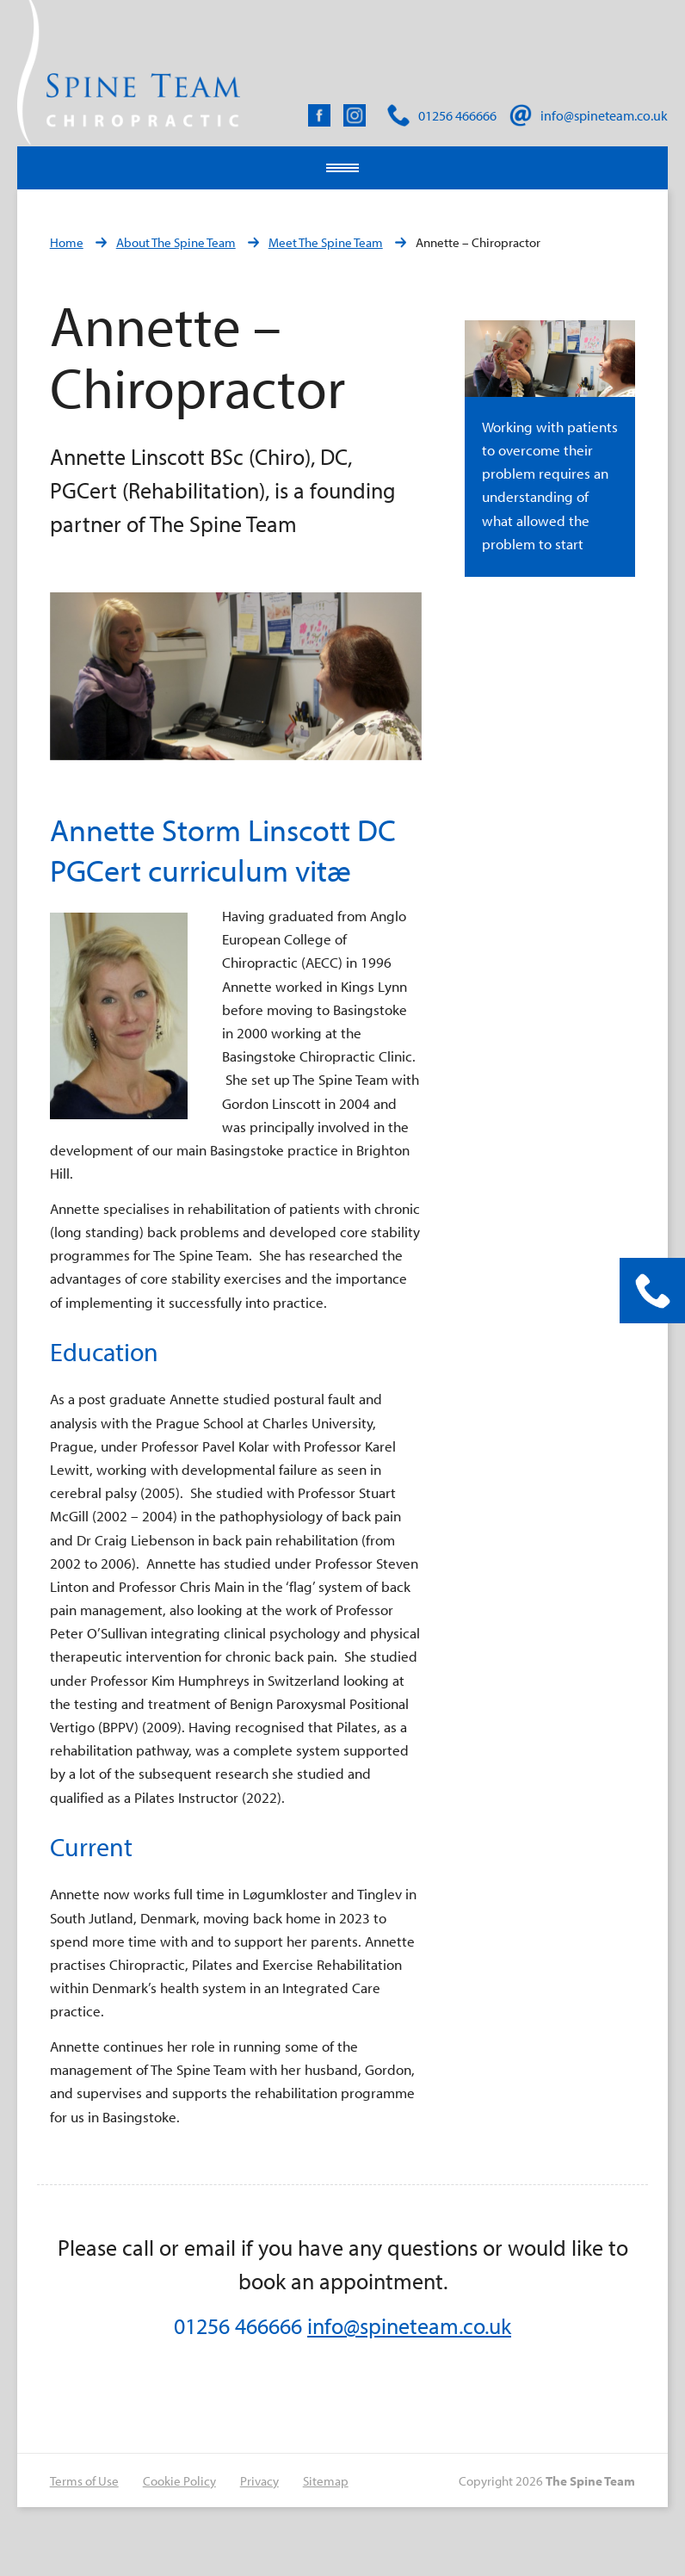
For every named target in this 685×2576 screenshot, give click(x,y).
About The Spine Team (176, 242)
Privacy (259, 2481)
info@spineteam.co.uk (409, 2326)
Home (66, 242)
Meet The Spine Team (325, 242)
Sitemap (326, 2481)
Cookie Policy (179, 2481)
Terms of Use (84, 2481)
